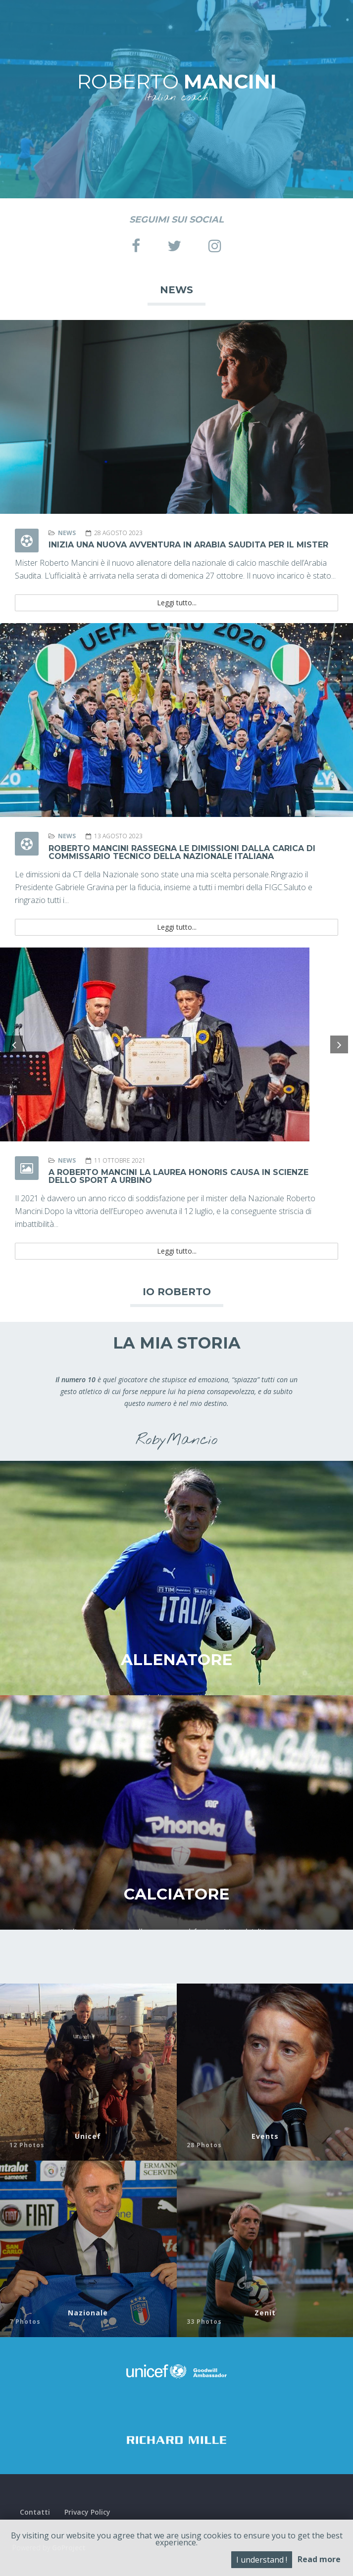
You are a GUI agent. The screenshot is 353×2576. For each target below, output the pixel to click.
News (67, 533)
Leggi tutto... (177, 602)
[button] (14, 1044)
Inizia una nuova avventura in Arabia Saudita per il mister (188, 544)
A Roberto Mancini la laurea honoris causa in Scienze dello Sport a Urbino (178, 1176)
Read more (319, 2559)
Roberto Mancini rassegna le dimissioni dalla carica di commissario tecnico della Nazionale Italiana (182, 852)
